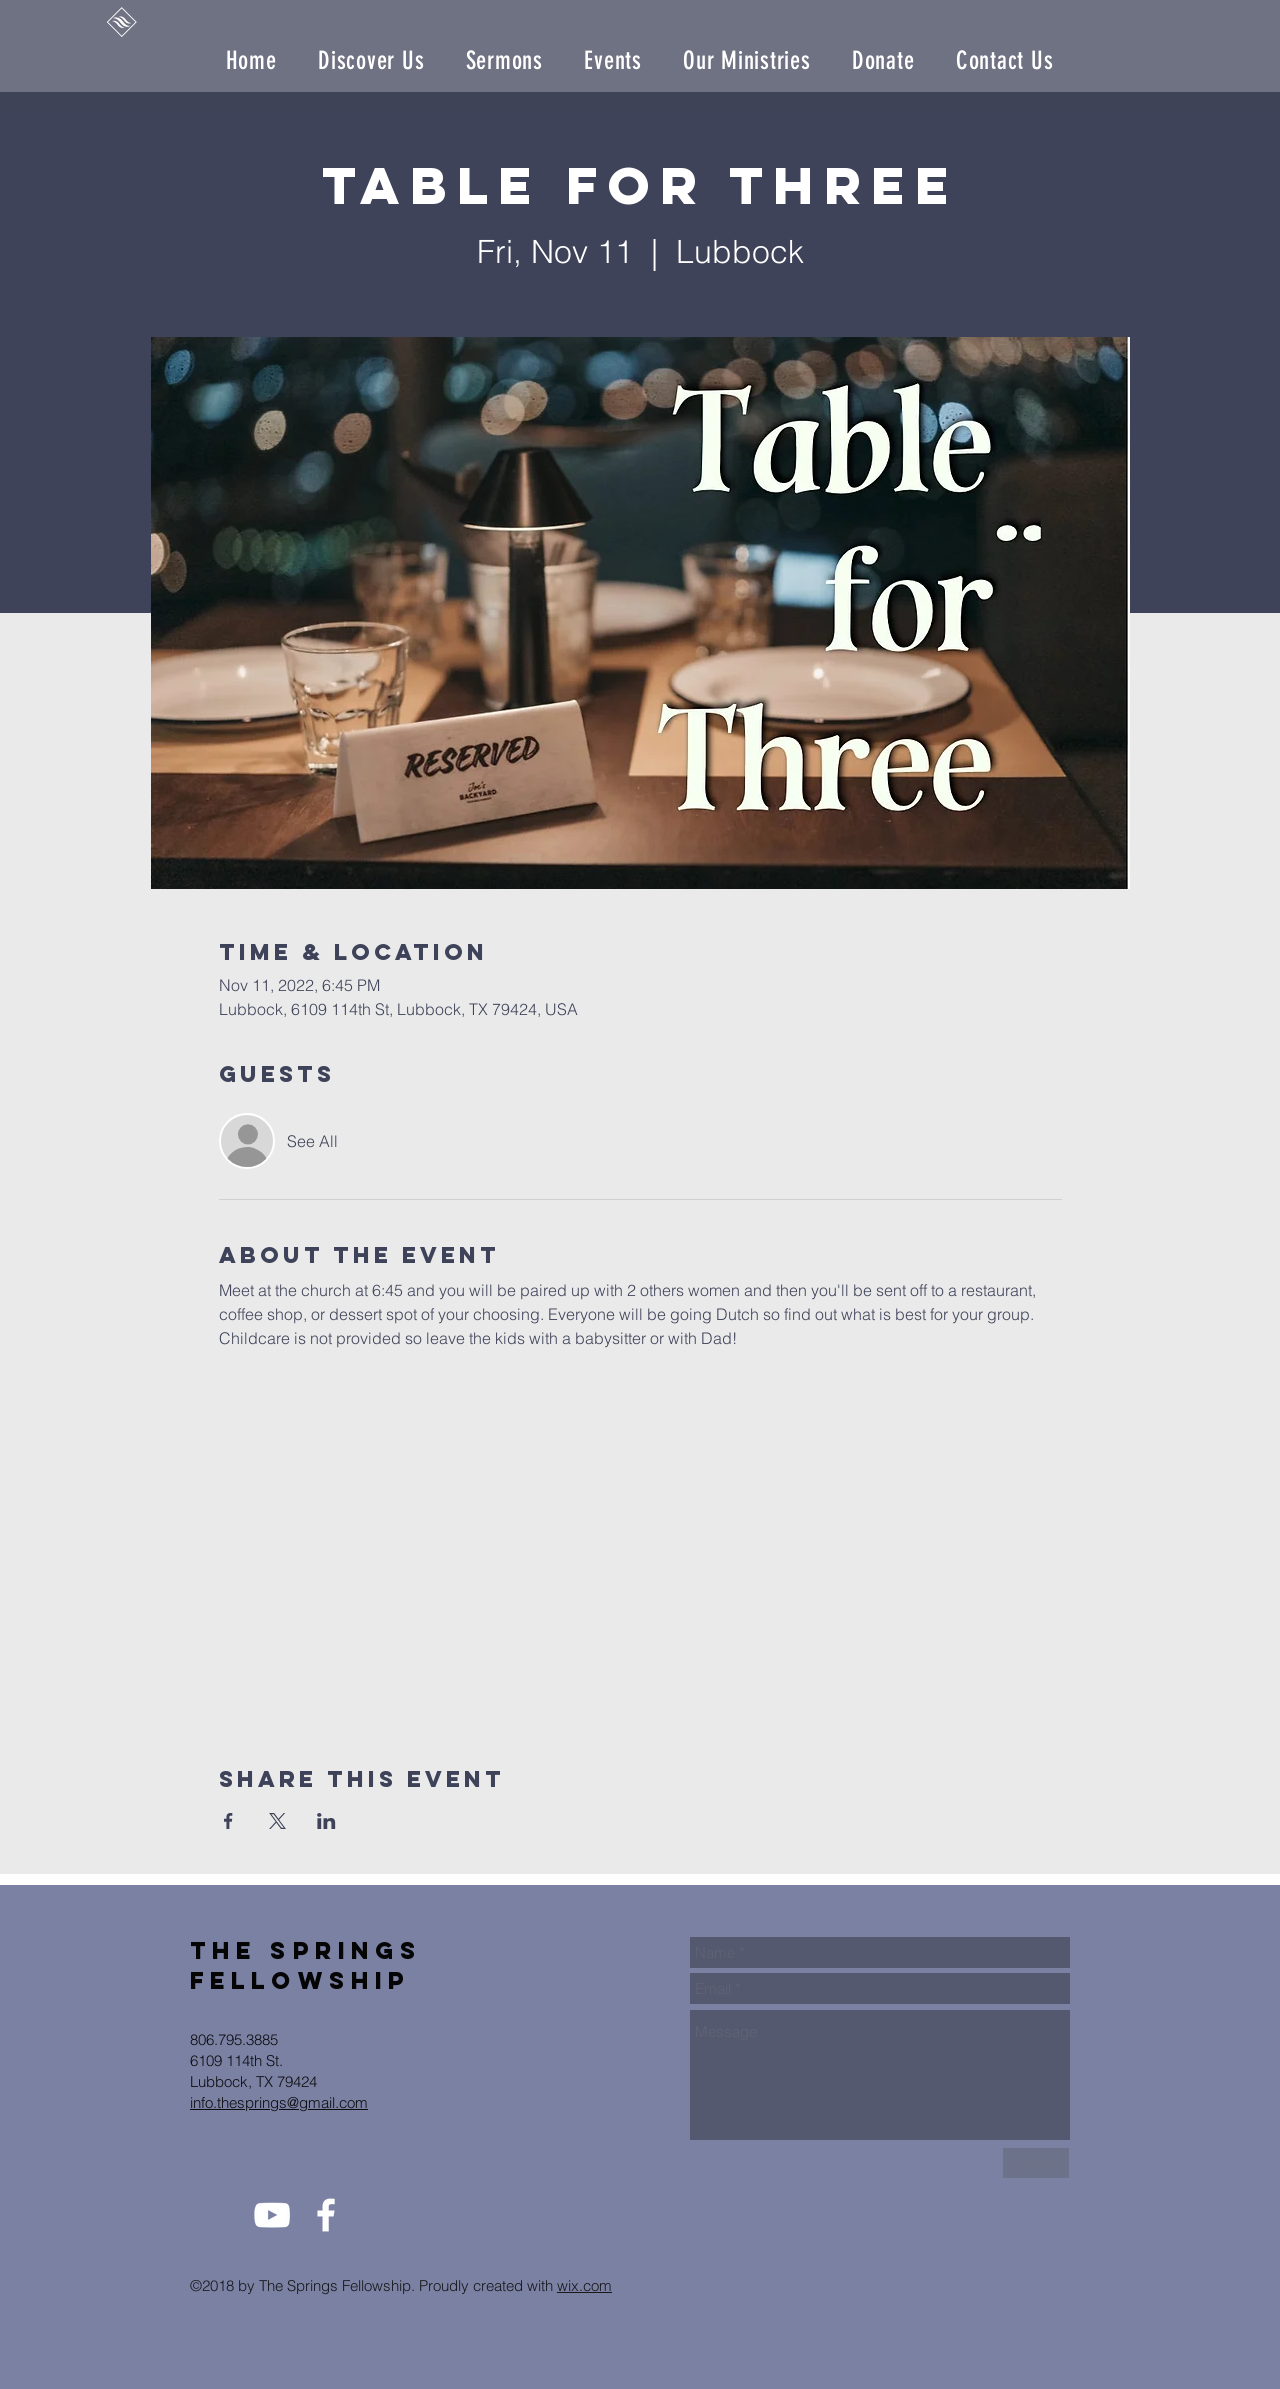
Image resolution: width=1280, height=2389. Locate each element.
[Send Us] (1036, 2163)
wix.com (584, 2285)
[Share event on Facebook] (228, 1821)
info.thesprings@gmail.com (279, 2102)
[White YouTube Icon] (272, 2215)
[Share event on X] (277, 1821)
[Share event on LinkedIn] (326, 1821)
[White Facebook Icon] (326, 2215)
